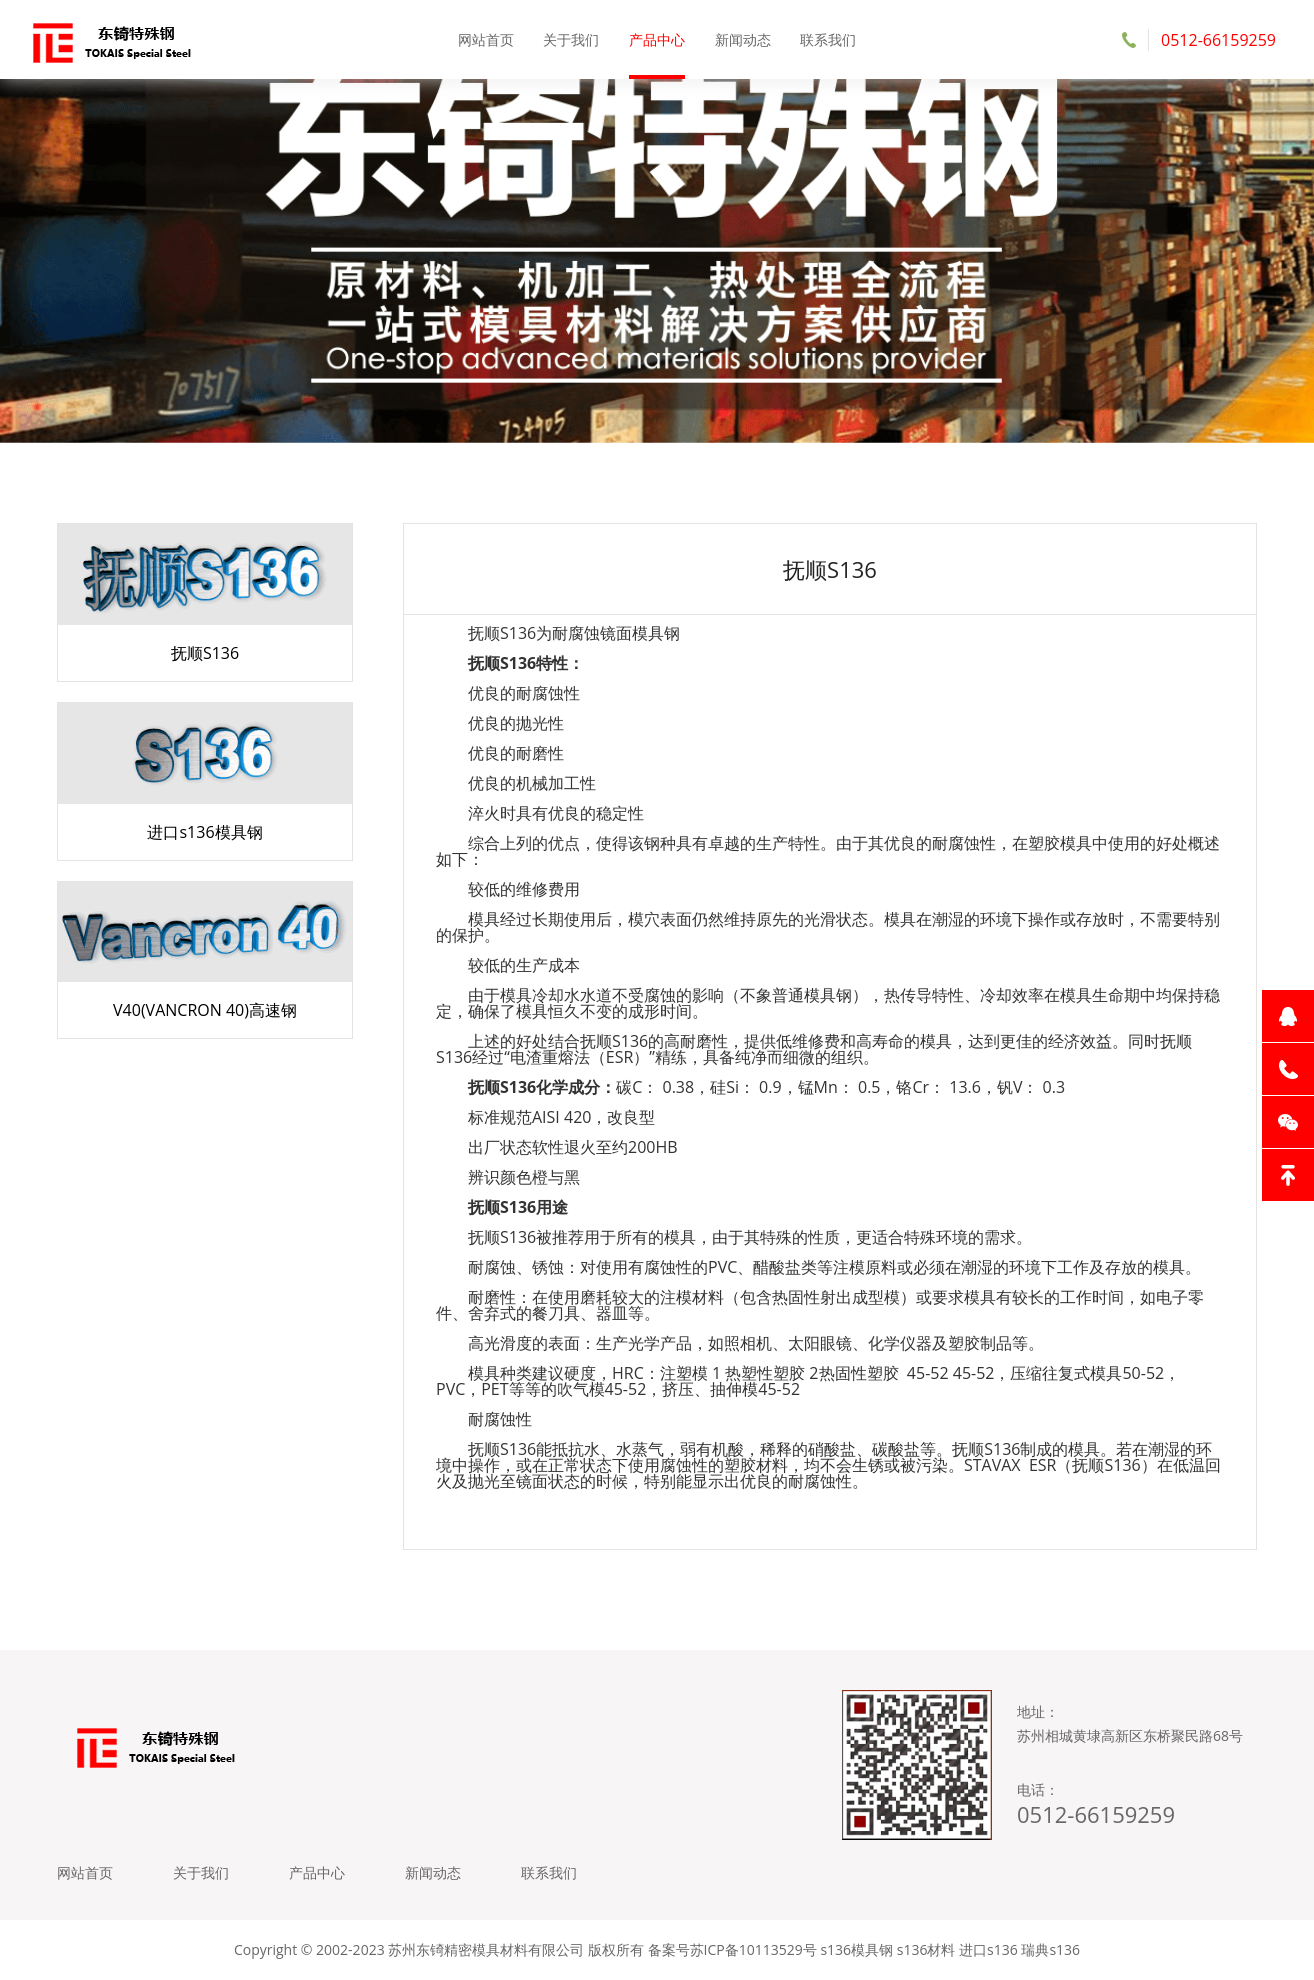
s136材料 (926, 1949)
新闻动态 (743, 39)
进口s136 (988, 1949)
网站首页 (486, 39)
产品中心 (657, 39)
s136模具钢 (856, 1949)
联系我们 (828, 39)
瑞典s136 (1050, 1949)
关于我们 (571, 39)
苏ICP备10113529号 (753, 1949)
